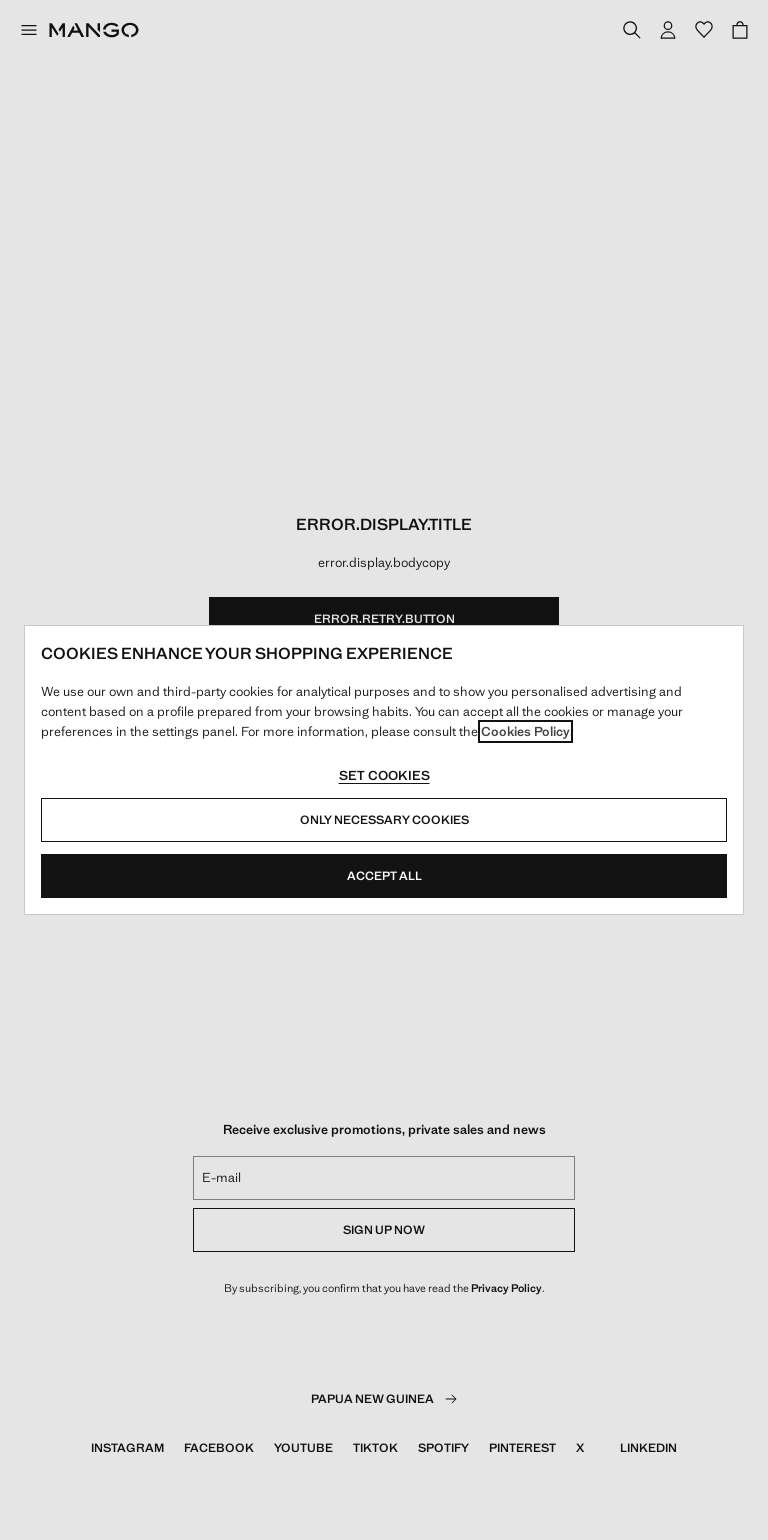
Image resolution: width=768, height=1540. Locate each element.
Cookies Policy (525, 731)
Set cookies (384, 775)
